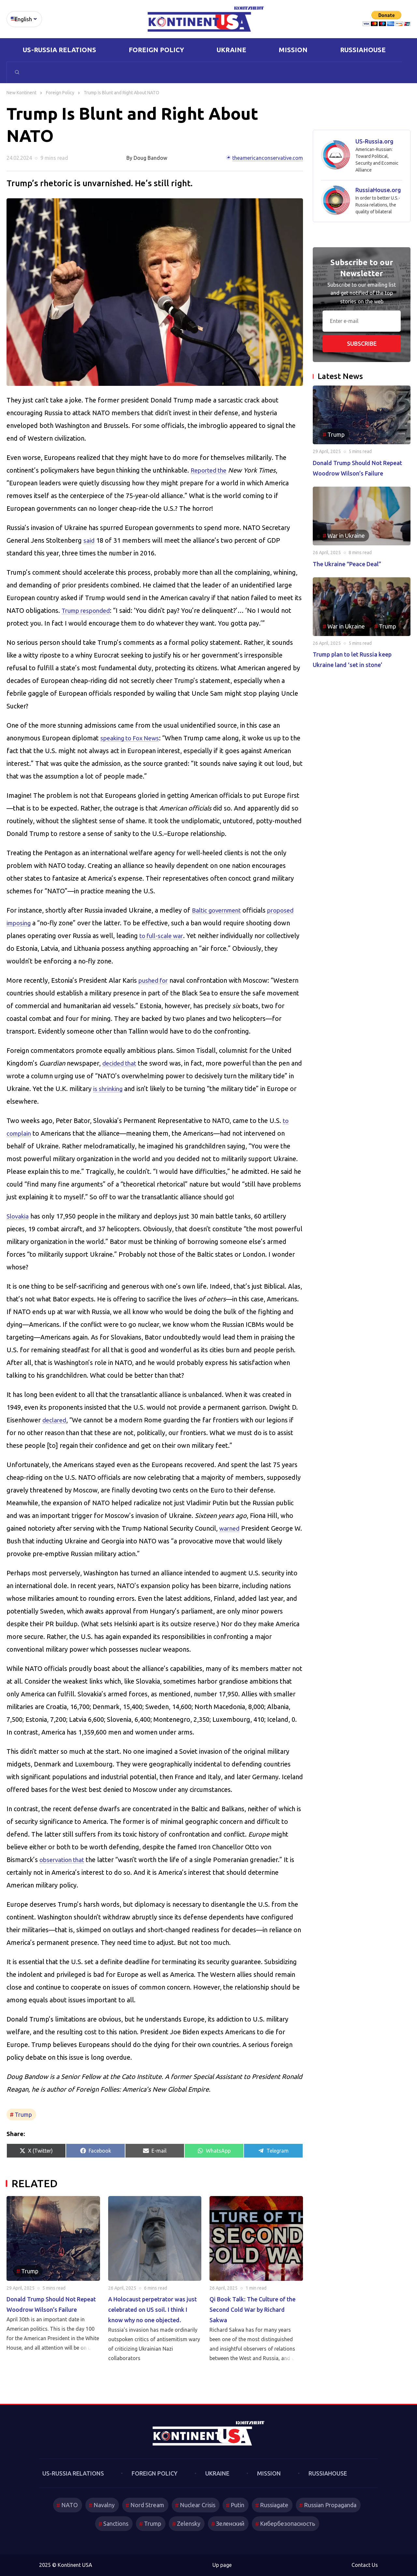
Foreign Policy (156, 49)
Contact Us (365, 2565)
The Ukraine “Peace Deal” (347, 564)
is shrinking (116, 1088)
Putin (238, 2505)
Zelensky (188, 2523)
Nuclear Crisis (197, 2505)
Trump (23, 2114)
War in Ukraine (346, 535)
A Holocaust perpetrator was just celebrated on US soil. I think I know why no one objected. (152, 2309)
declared (55, 1420)
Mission (293, 49)
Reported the (210, 470)
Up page (222, 2565)
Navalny (102, 2505)
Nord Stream (146, 2505)
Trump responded (88, 610)
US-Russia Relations (59, 49)
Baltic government (219, 910)
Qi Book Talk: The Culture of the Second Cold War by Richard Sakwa (252, 2309)
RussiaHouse (363, 49)
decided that (120, 1063)
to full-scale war (163, 935)
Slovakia (19, 1216)
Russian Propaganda (332, 2505)
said (89, 540)
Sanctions (113, 2523)
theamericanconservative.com (267, 158)
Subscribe (362, 343)
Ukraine (231, 49)
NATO (67, 2505)
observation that (63, 1859)
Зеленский (230, 2523)
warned (230, 1528)
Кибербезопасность (288, 2523)
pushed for (154, 980)
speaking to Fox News (132, 738)
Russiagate (275, 2505)
